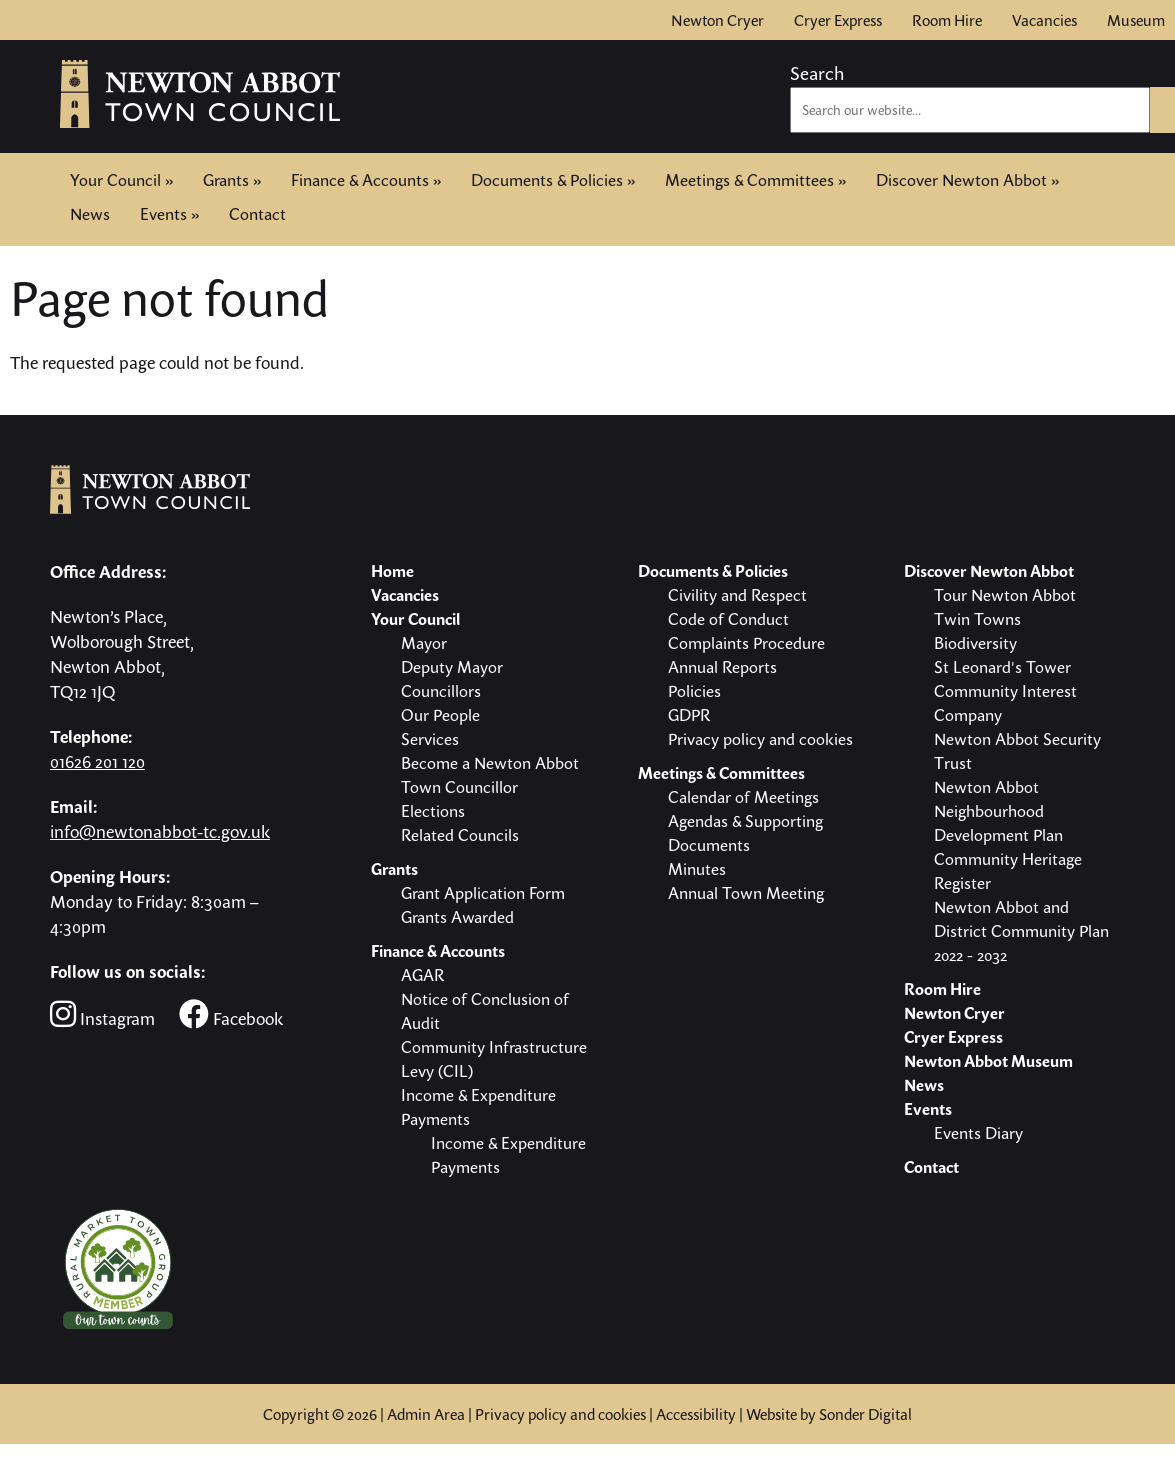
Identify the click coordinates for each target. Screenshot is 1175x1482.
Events (169, 214)
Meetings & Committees (755, 180)
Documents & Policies (553, 180)
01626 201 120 (97, 761)
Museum (1136, 20)
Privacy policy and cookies (560, 1414)
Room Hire (947, 20)
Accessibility (696, 1414)
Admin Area (426, 1414)
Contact (257, 212)
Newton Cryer (717, 20)
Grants (232, 180)
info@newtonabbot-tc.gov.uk (160, 831)
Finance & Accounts (366, 180)
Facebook (231, 1014)
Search (817, 73)
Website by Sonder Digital (829, 1414)
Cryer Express (838, 20)
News (90, 214)
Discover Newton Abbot (967, 180)
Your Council (121, 180)
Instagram (102, 1014)
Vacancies (1044, 20)
